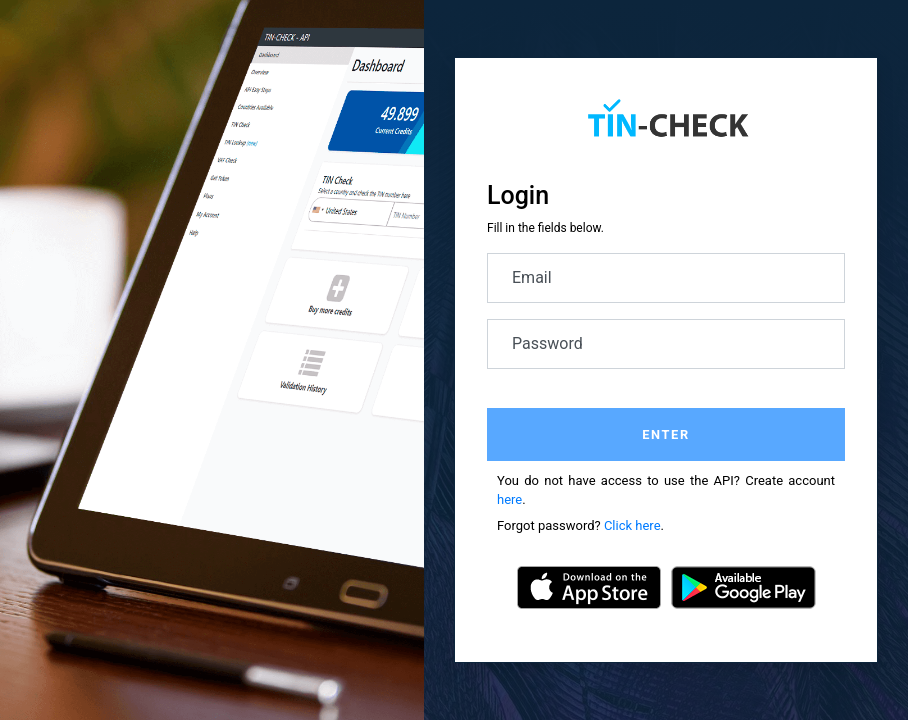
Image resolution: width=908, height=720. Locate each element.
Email (532, 277)
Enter (665, 434)
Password (547, 343)
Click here (632, 525)
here (509, 499)
